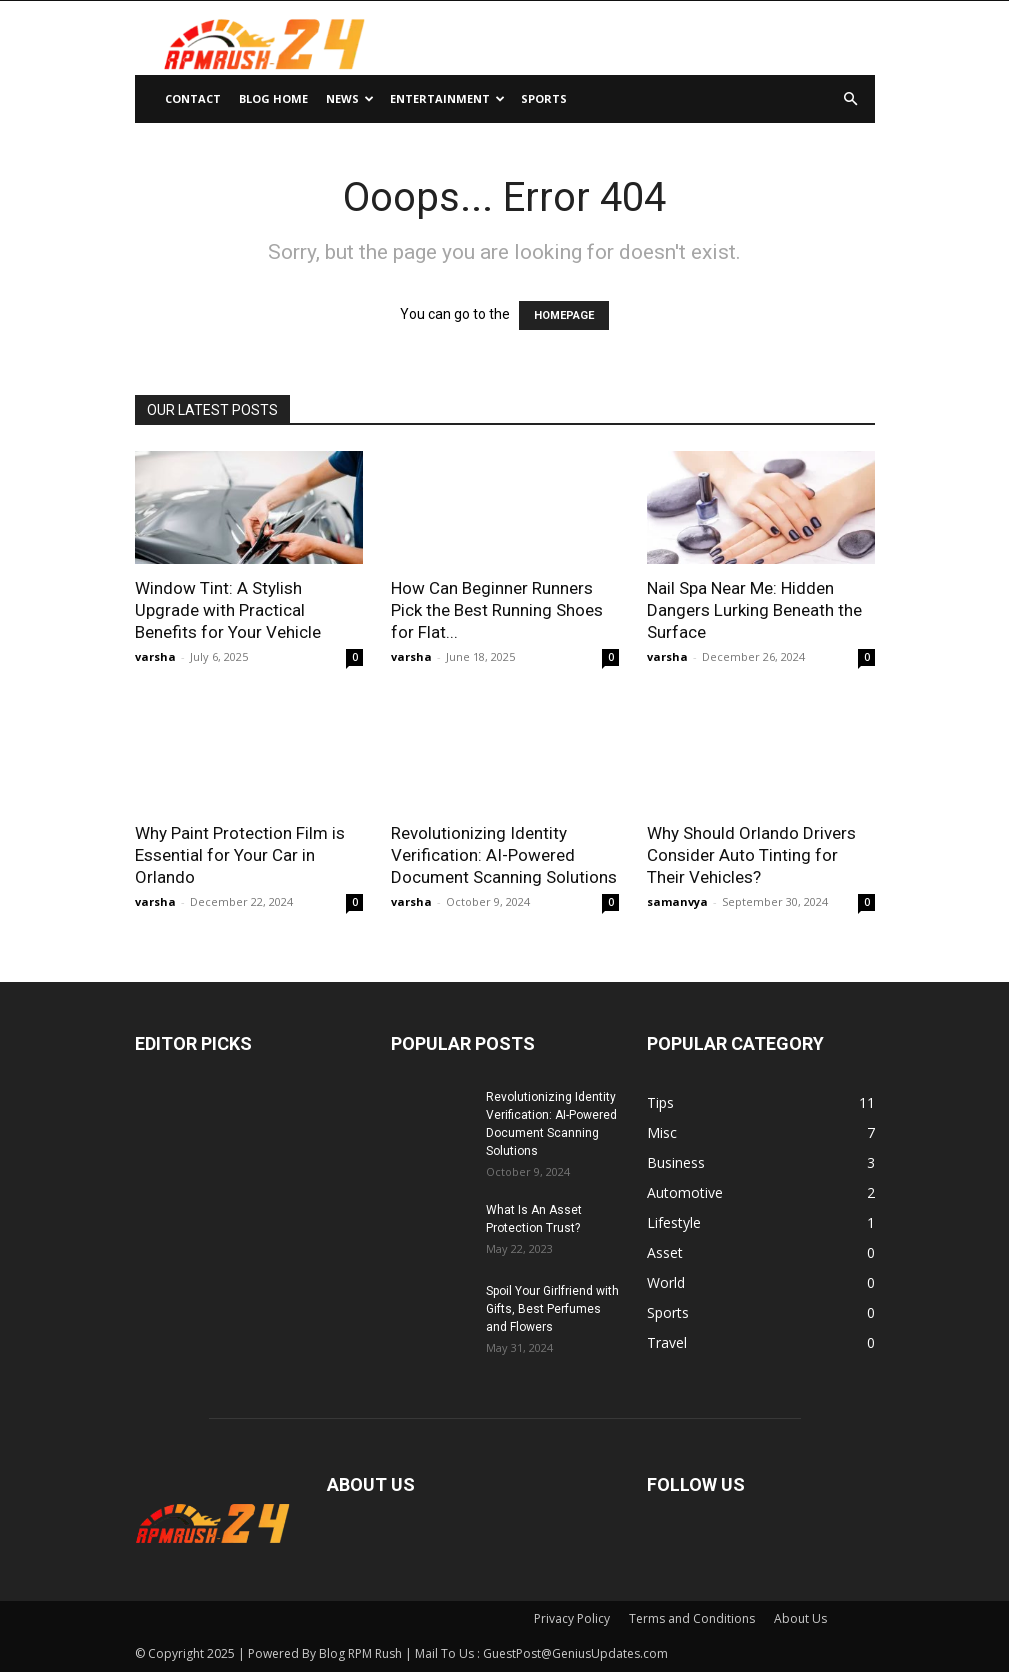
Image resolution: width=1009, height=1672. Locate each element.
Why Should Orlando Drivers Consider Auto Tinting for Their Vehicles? (751, 855)
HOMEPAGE (564, 315)
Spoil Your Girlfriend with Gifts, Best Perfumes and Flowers (552, 1309)
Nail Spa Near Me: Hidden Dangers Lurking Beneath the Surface (754, 610)
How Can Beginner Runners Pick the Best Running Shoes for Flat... (497, 610)
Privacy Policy (572, 1618)
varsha (155, 656)
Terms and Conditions (692, 1618)
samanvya (677, 901)
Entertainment (447, 98)
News (350, 98)
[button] (851, 99)
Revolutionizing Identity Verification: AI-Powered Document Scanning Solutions (504, 855)
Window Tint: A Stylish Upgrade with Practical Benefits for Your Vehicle (228, 610)
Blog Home (273, 98)
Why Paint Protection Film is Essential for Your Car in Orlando (240, 855)
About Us (800, 1618)
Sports (544, 98)
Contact (193, 98)
